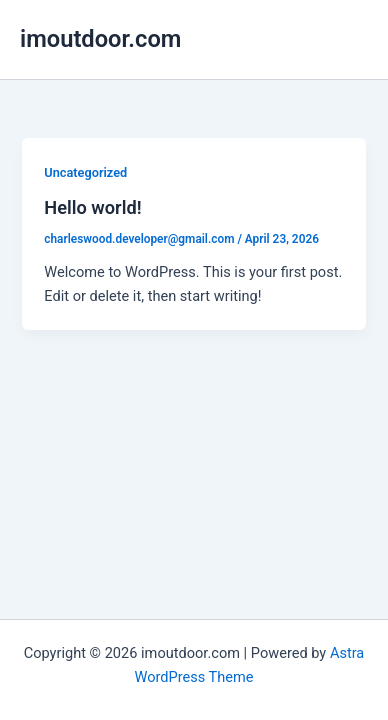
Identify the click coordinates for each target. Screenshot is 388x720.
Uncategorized (85, 172)
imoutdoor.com (100, 39)
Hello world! (92, 207)
